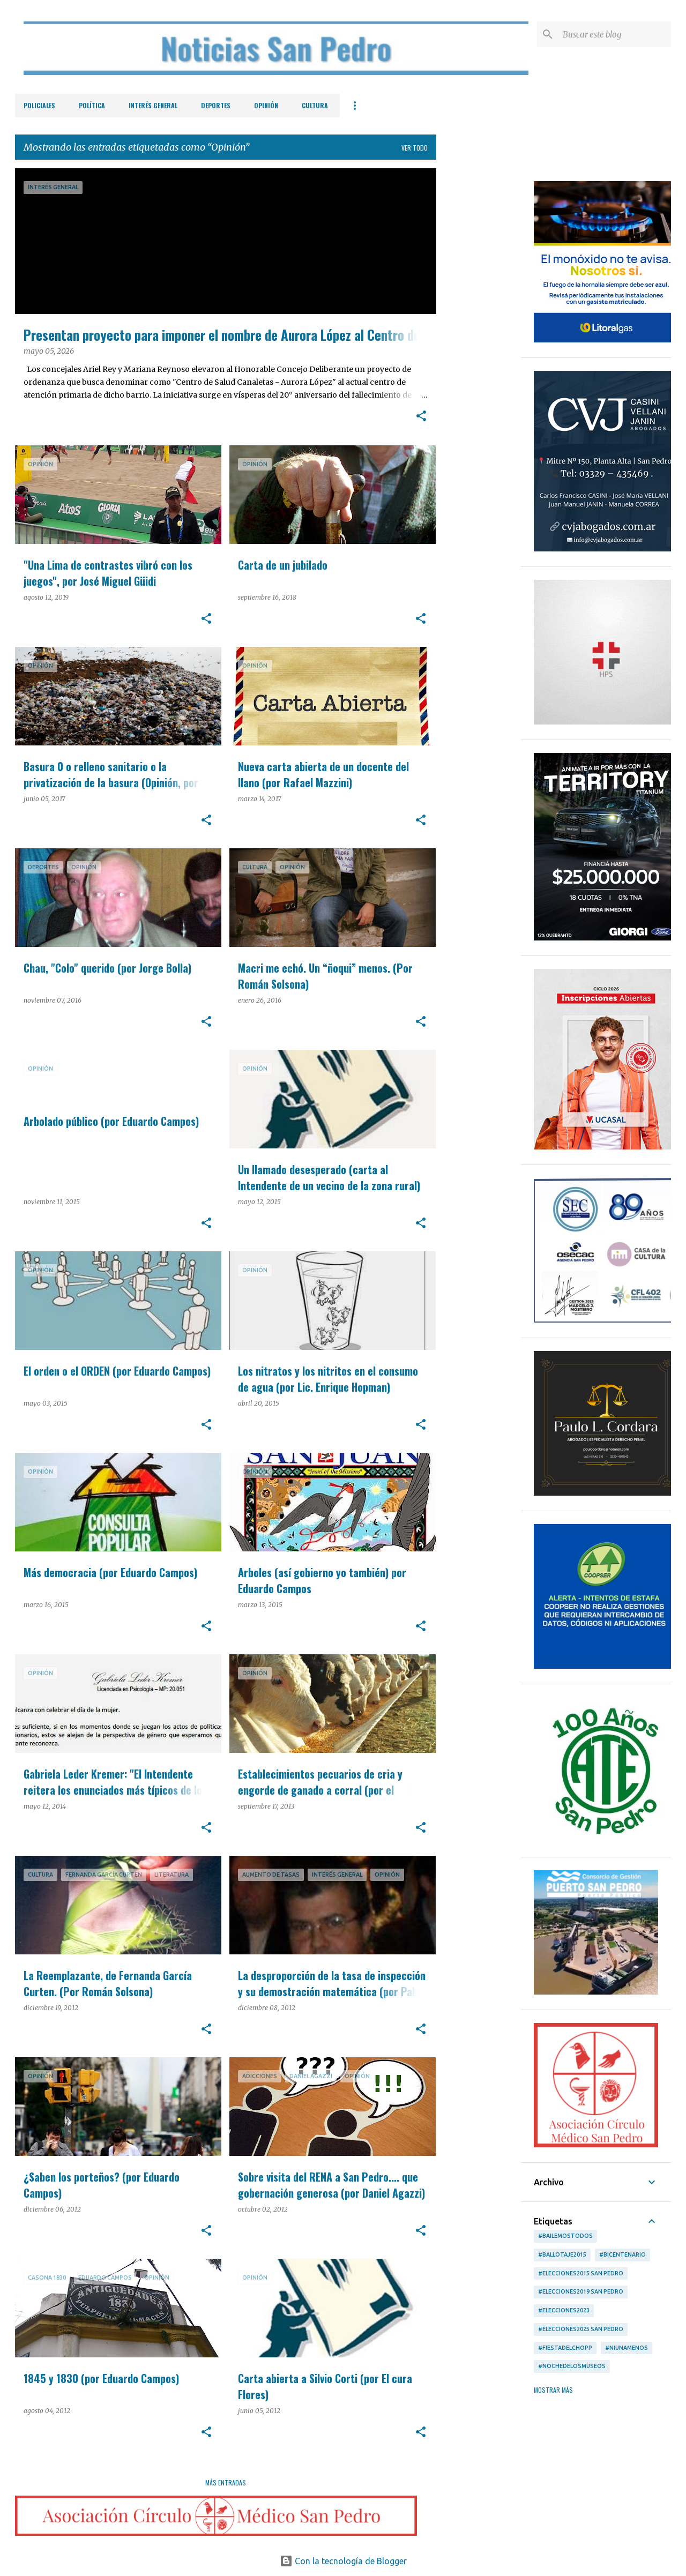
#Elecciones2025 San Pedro (580, 2329)
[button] (421, 416)
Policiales (39, 105)
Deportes (215, 105)
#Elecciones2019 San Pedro (580, 2291)
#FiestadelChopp (565, 2347)
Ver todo (414, 147)
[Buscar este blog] (614, 34)
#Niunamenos (626, 2347)
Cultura (315, 105)
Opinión (266, 105)
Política (92, 105)
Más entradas (225, 2482)
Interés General (153, 105)
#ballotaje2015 (562, 2254)
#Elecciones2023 (564, 2310)
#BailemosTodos (565, 2235)
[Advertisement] (478, 329)
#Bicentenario (622, 2254)
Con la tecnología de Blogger (343, 2561)
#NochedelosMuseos (572, 2366)
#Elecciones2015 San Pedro (580, 2273)
